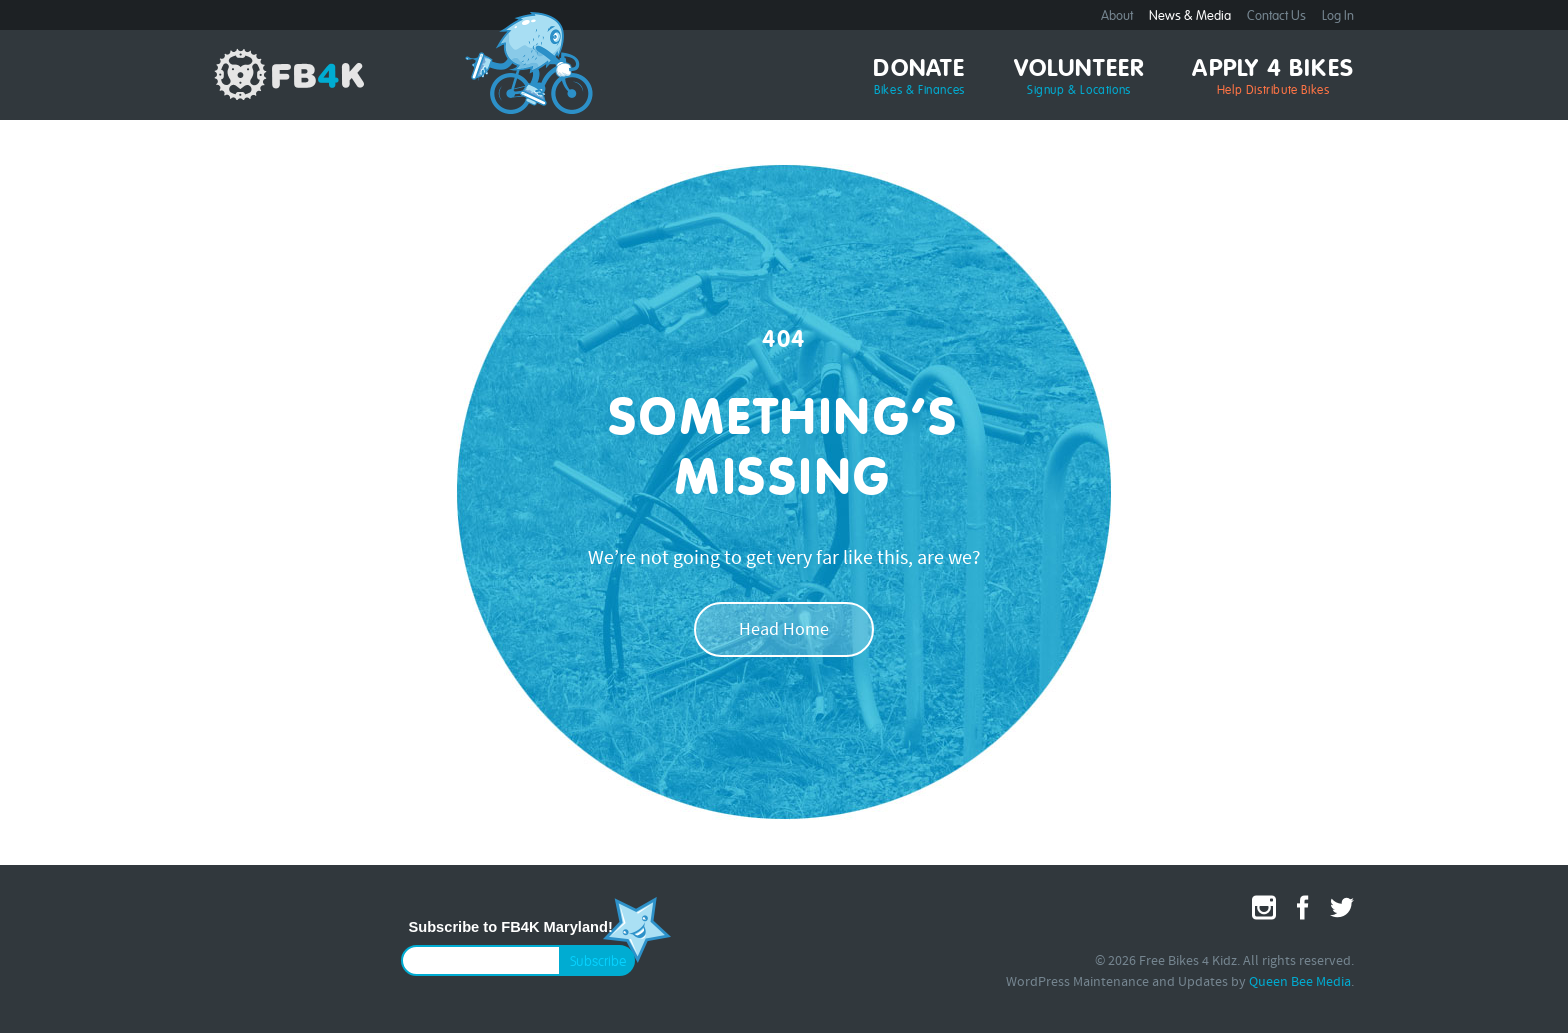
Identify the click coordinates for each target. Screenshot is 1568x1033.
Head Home (784, 631)
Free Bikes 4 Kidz (289, 74)
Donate (919, 78)
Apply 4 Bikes (1273, 78)
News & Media (1190, 16)
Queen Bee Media (1300, 982)
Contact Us (1276, 16)
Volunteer (1079, 78)
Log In (1338, 16)
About (1117, 16)
